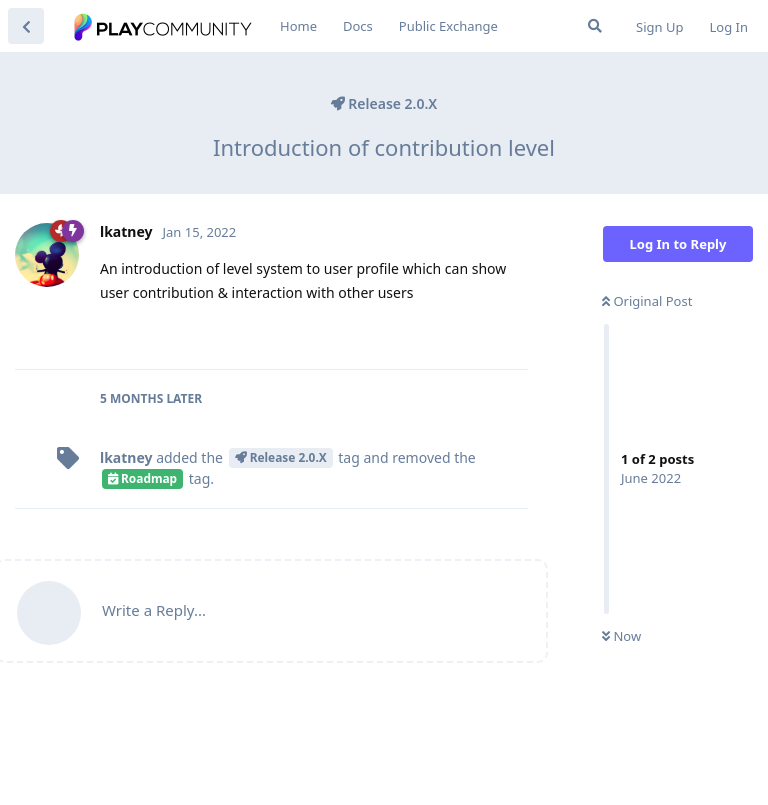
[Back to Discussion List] (26, 26)
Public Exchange (448, 26)
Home (298, 26)
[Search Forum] (595, 26)
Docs (358, 26)
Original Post (647, 301)
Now (621, 636)
